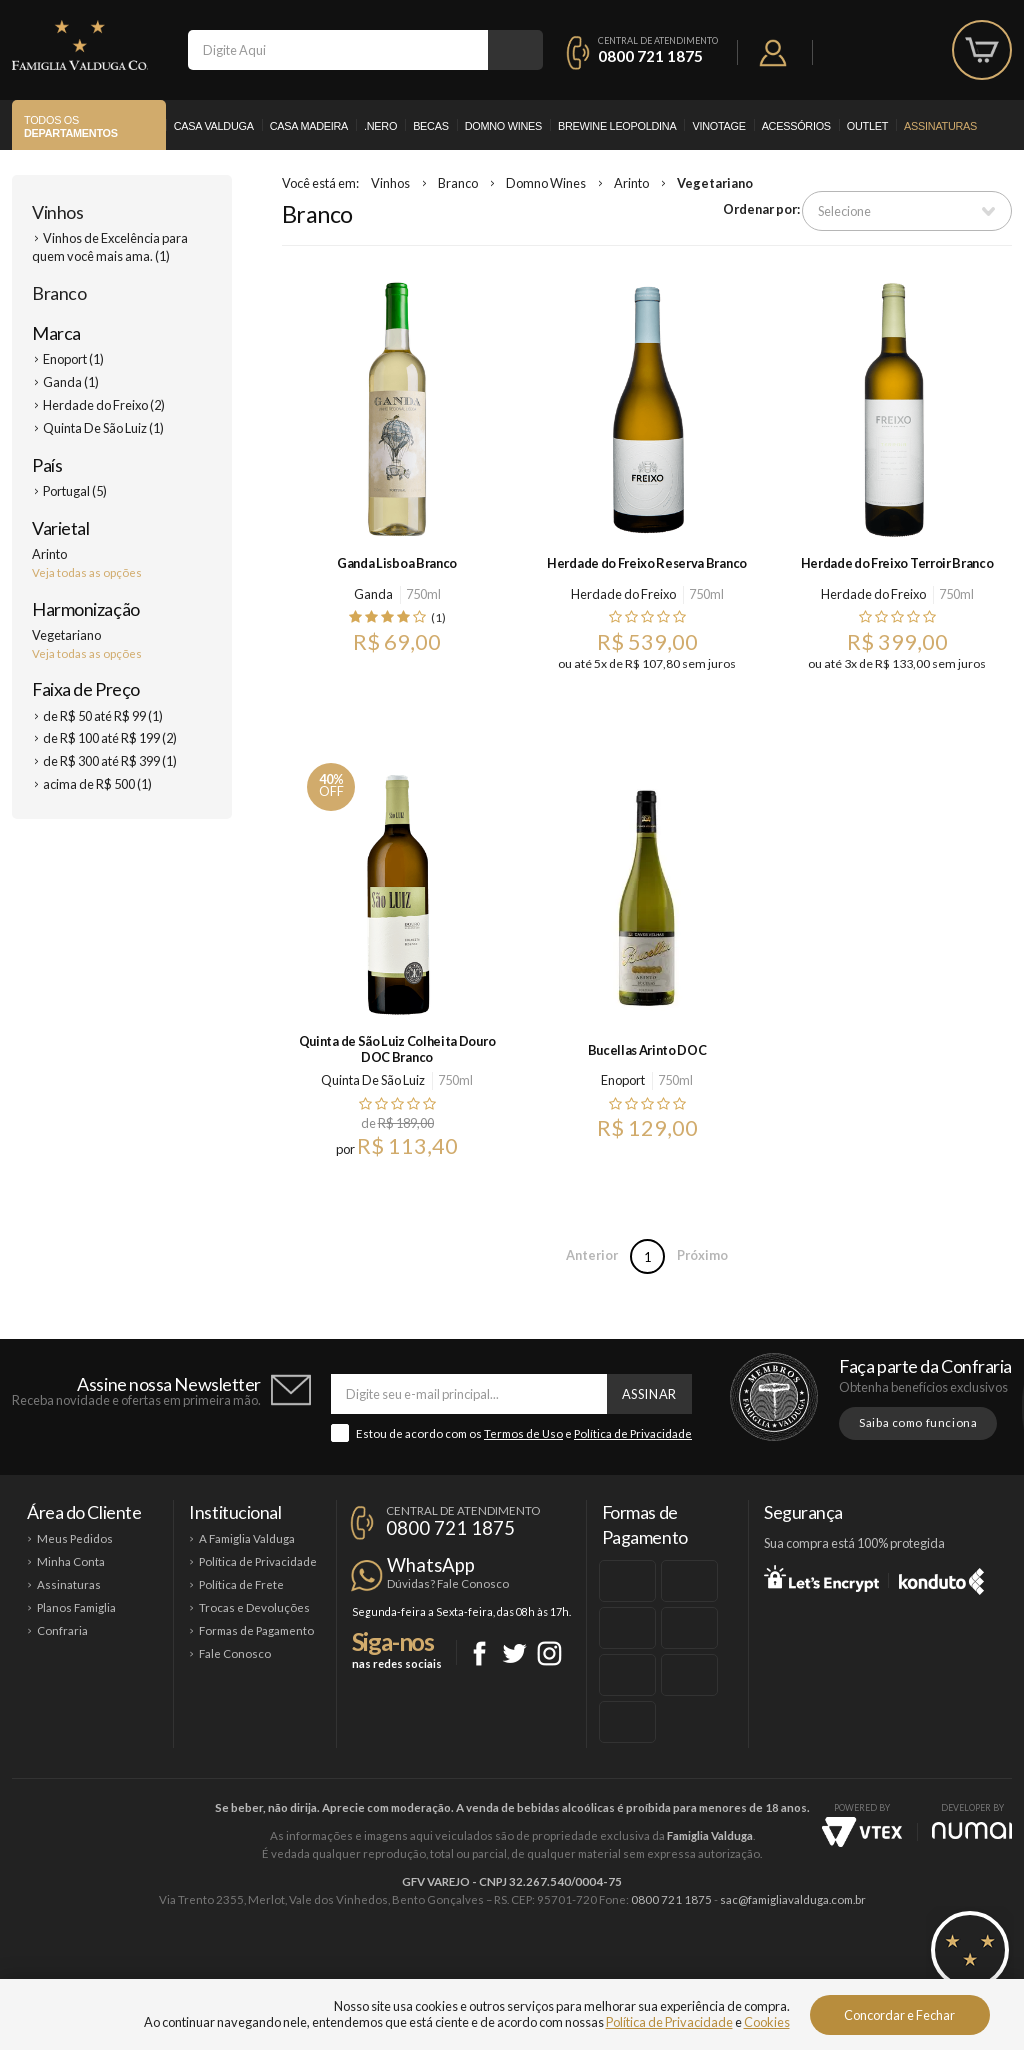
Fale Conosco (235, 1653)
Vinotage (718, 126)
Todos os (71, 127)
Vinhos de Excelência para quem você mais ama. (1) (110, 247)
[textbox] (338, 50)
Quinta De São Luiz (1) (103, 428)
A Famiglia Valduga (247, 1538)
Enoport (623, 1080)
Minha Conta (71, 1561)
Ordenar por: (761, 209)
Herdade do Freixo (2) (104, 405)
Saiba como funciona (918, 1422)
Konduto (941, 1578)
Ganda (373, 594)
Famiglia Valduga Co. (80, 45)
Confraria (62, 1630)
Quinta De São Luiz (373, 1080)
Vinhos (57, 212)
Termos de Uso (523, 1433)
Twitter (514, 1653)
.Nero (380, 126)
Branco (59, 293)
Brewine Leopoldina (617, 126)
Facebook (479, 1653)
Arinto (631, 183)
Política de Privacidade (633, 1433)
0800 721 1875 (650, 56)
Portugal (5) (75, 491)
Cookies (767, 2022)
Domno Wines (503, 126)
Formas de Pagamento (256, 1630)
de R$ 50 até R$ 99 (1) (103, 716)
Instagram (549, 1653)
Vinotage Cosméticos (809, 1967)
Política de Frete (241, 1584)
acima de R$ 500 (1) (97, 784)
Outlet (867, 126)
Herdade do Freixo (623, 594)
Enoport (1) (73, 359)
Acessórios (796, 126)
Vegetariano (715, 183)
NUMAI (972, 1830)
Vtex (862, 1832)
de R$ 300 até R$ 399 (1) (110, 761)
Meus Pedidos (75, 1538)
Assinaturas (940, 126)
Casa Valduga (214, 126)
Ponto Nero (571, 1967)
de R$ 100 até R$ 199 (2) (110, 738)
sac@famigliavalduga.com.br (793, 1899)
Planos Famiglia (76, 1607)
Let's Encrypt (821, 1578)
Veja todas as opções (87, 572)
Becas (431, 126)
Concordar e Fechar (899, 2015)
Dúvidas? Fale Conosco (448, 1583)
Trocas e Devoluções (254, 1607)
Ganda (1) (71, 382)
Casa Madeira (309, 126)
